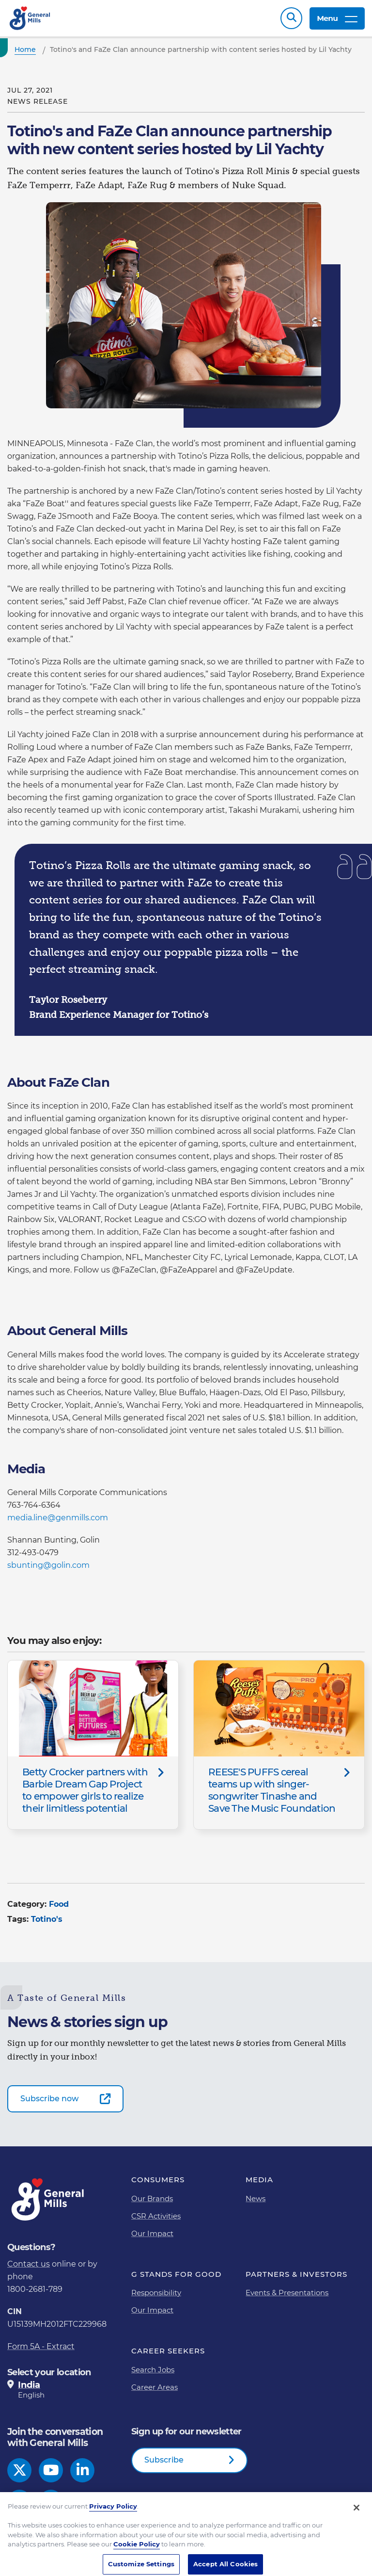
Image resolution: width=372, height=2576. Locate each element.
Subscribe (164, 2459)
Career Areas (154, 2387)
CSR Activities (156, 2216)
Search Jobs (152, 2369)
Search (291, 18)
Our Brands (152, 2198)
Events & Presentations (287, 2292)
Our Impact (152, 2233)
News (255, 2198)
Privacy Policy (113, 2517)
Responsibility (156, 2292)
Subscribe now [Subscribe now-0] (49, 2098)
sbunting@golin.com (48, 1565)
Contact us (28, 2264)
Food (59, 1904)
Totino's (46, 1919)
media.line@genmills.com (57, 1517)
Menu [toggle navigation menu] (337, 18)
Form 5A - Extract (41, 2346)
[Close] (356, 2518)
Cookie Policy (136, 2555)
